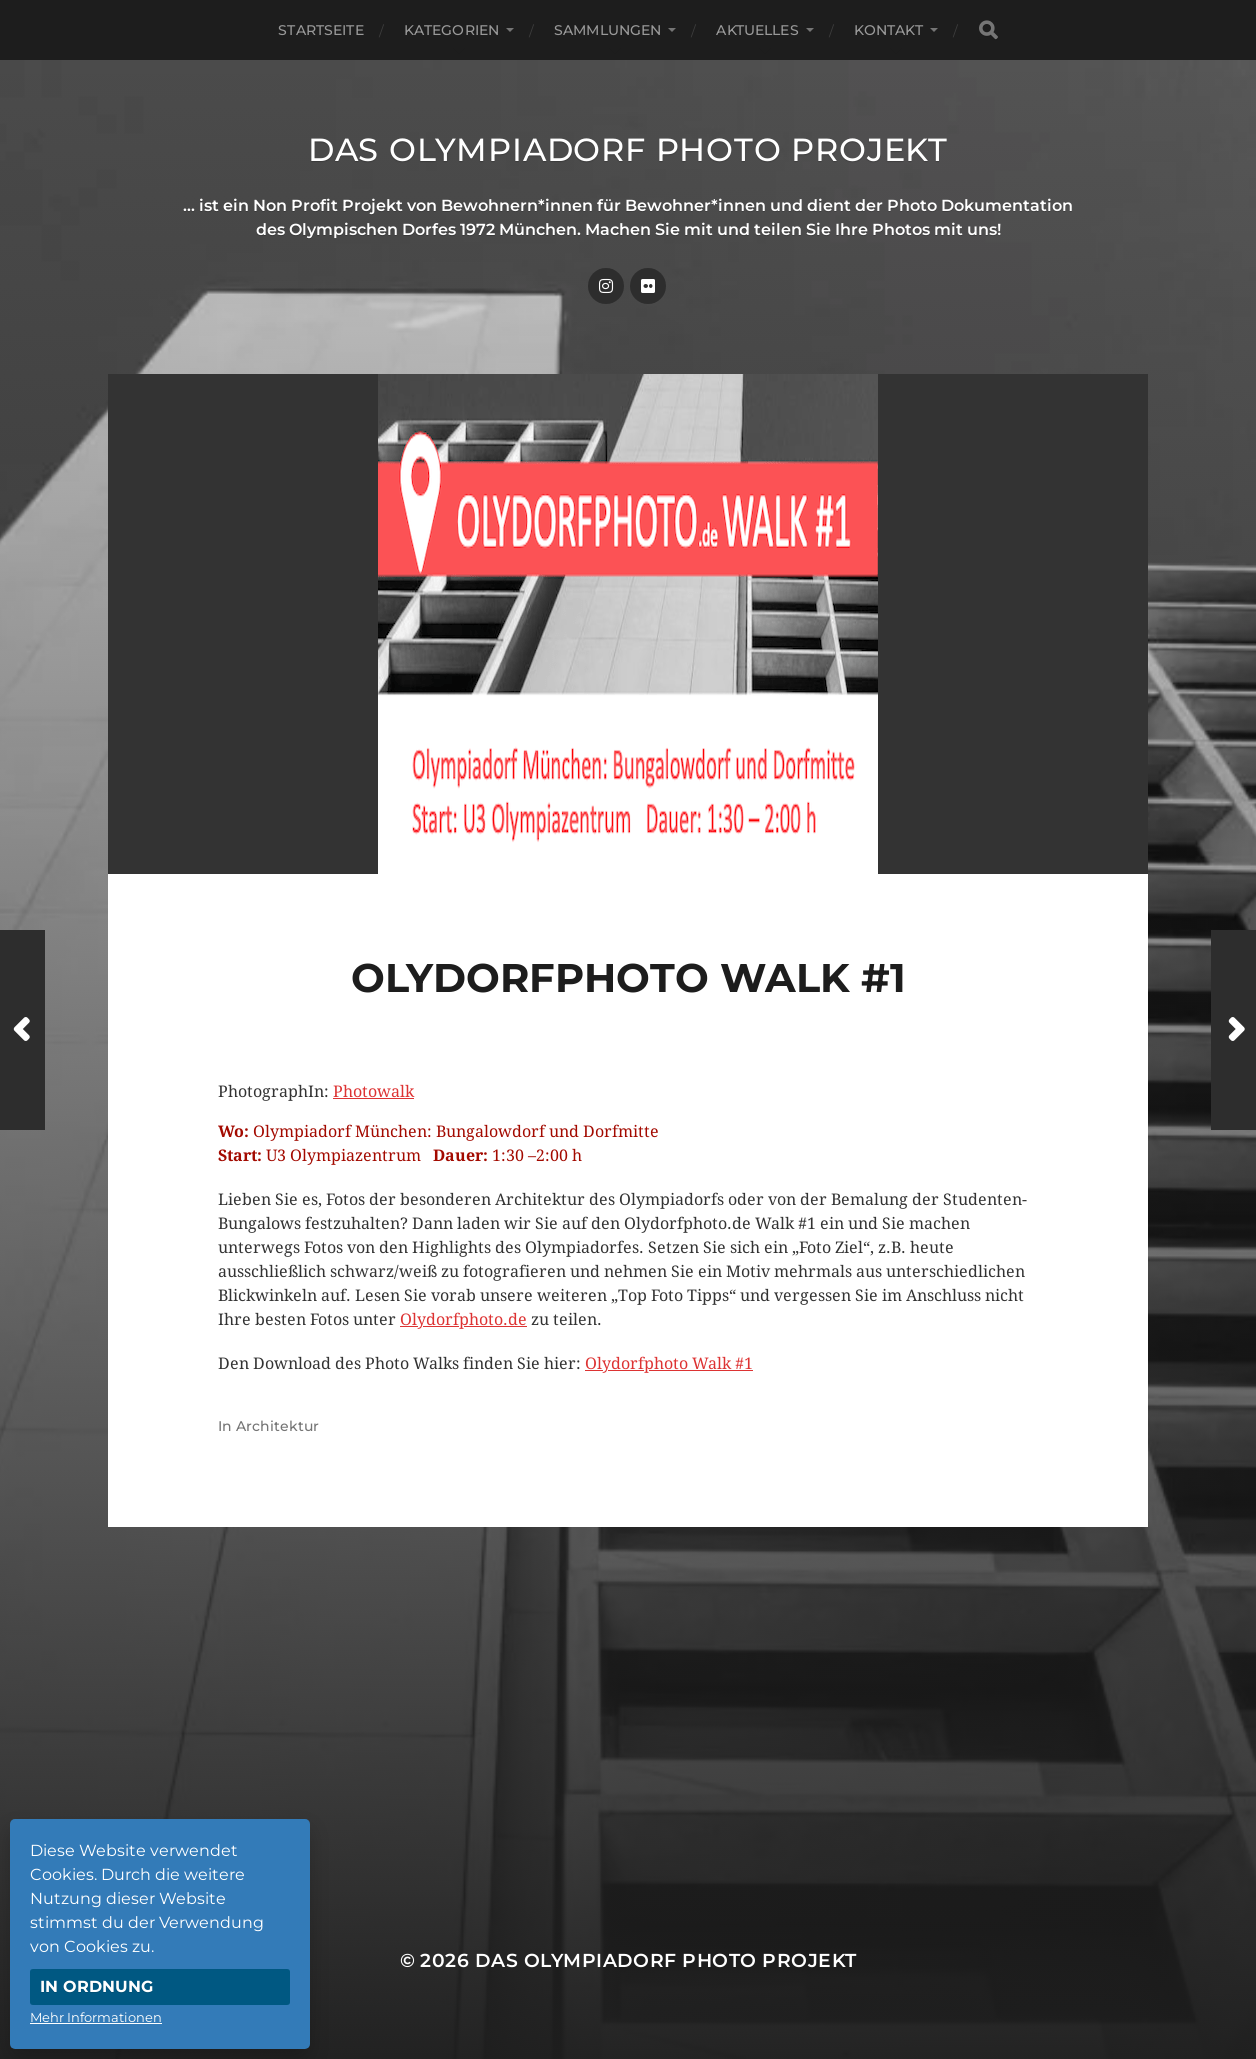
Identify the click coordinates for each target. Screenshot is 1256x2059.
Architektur (277, 1426)
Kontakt (888, 30)
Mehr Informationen (96, 2017)
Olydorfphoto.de (463, 1319)
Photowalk (373, 1091)
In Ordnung (96, 1986)
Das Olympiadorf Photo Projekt (628, 149)
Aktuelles (757, 30)
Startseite (320, 30)
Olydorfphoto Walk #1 (669, 1363)
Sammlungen (607, 30)
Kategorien (451, 30)
